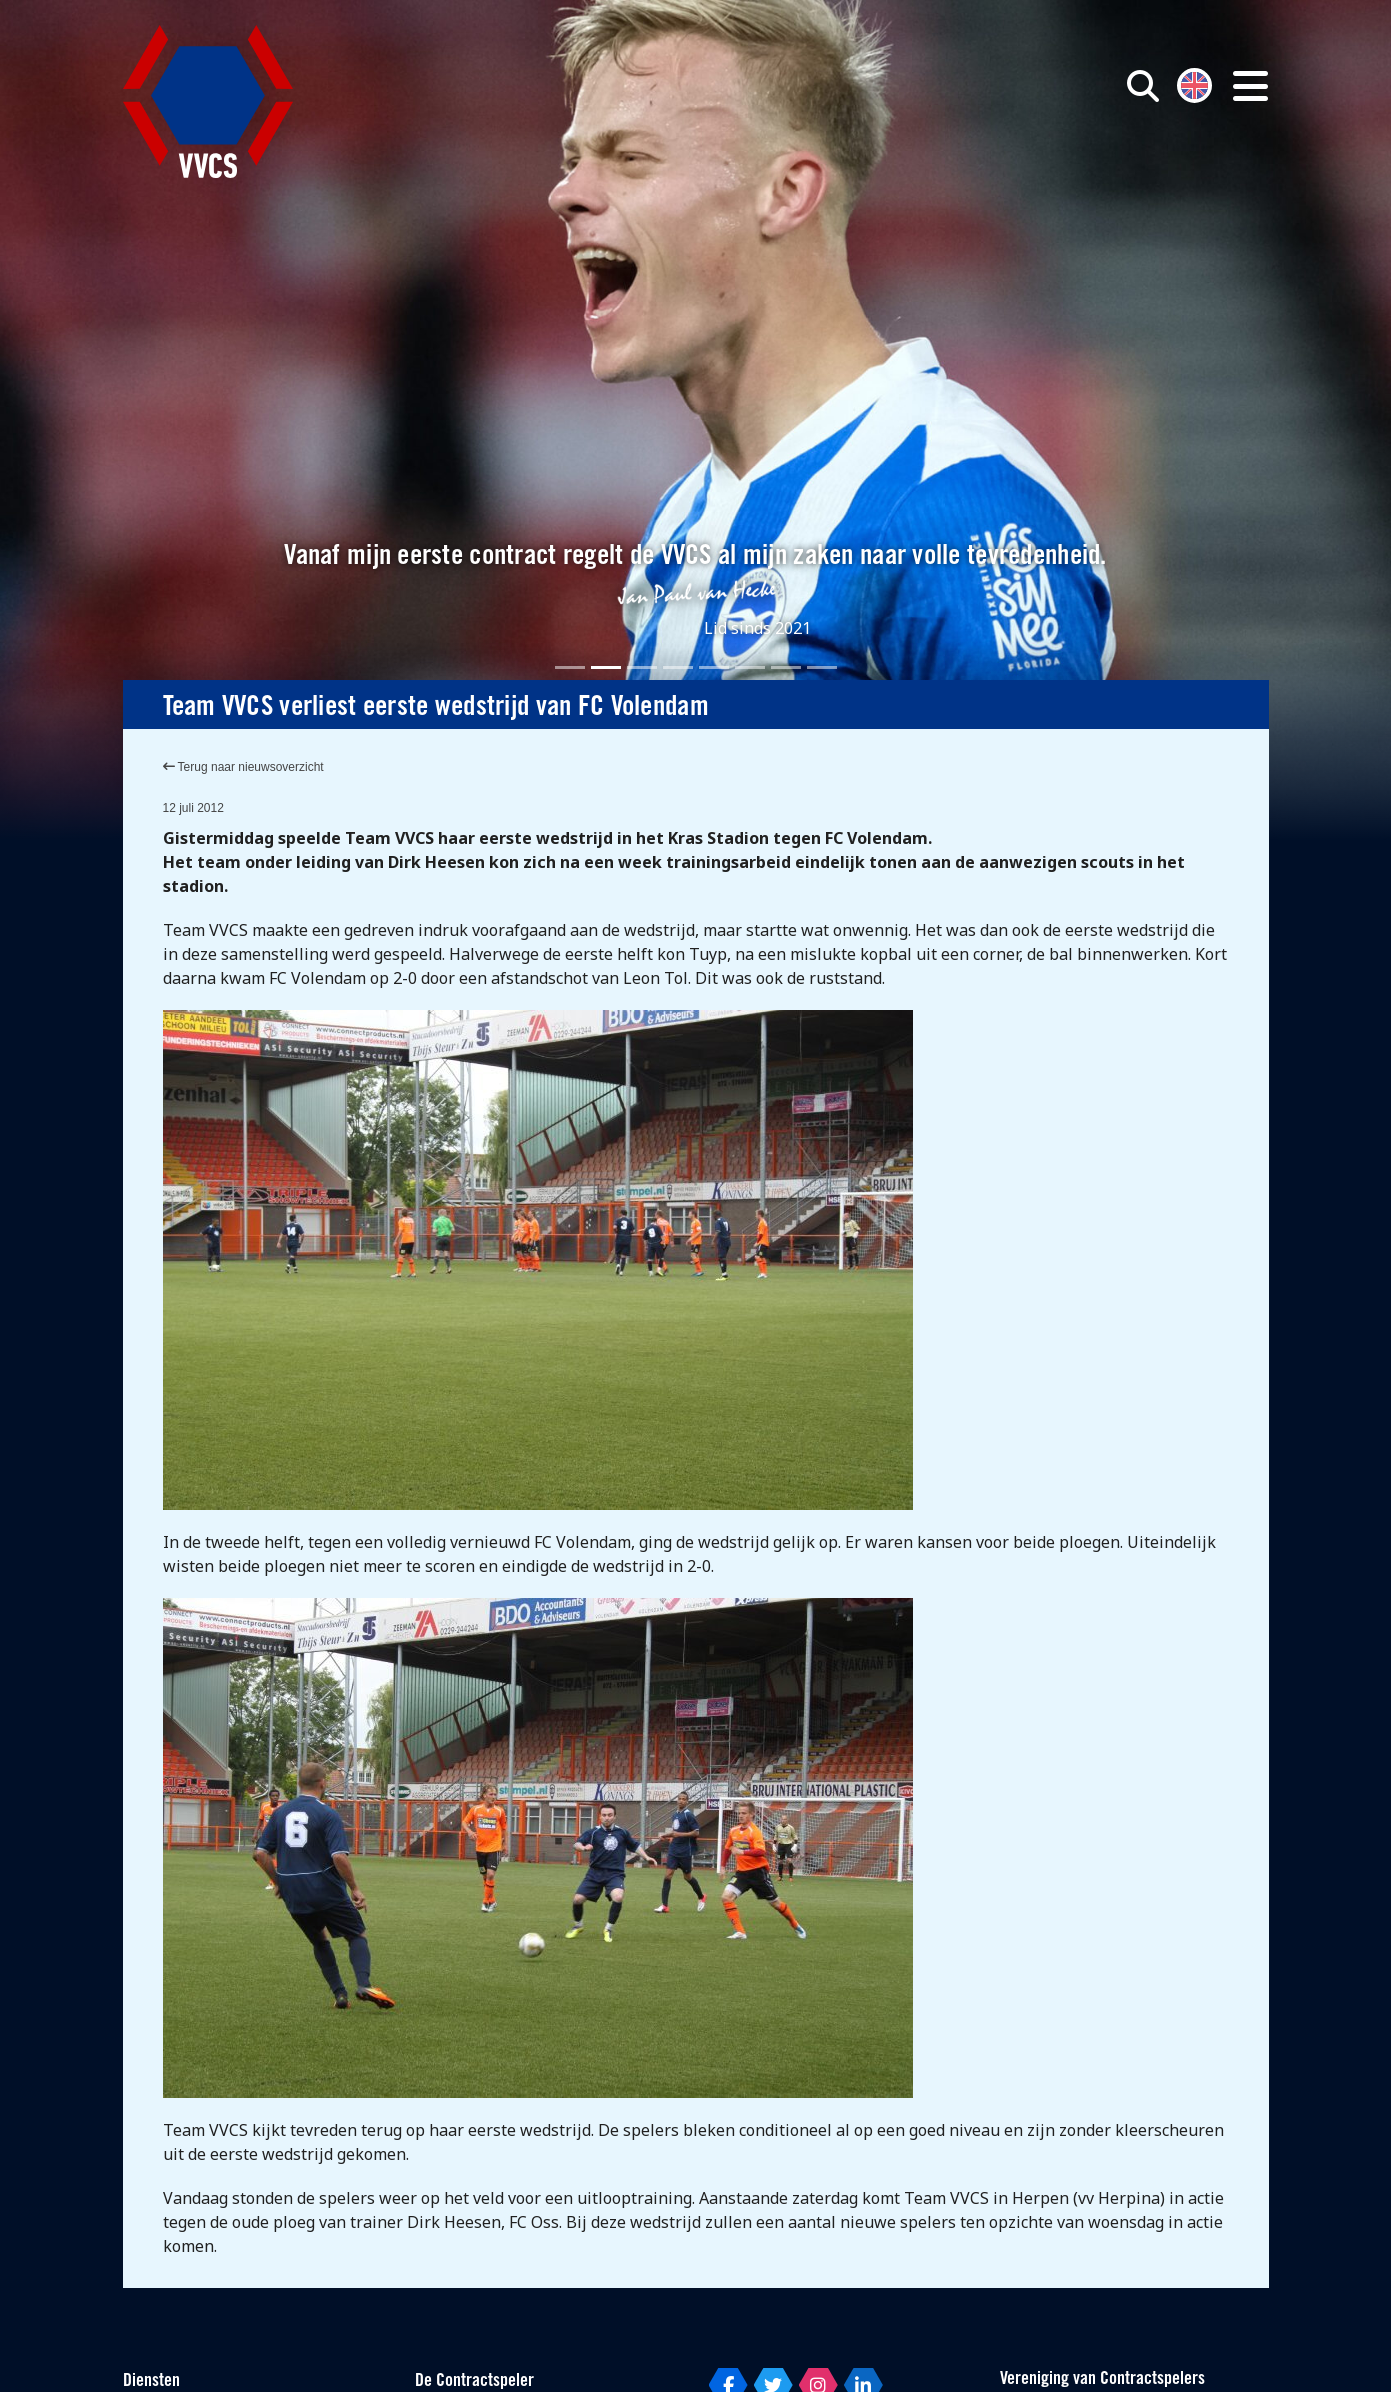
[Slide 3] (642, 667)
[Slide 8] (822, 667)
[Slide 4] (678, 667)
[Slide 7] (786, 667)
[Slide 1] (570, 667)
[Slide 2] (606, 667)
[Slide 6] (750, 667)
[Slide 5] (714, 667)
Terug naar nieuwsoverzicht (243, 767)
